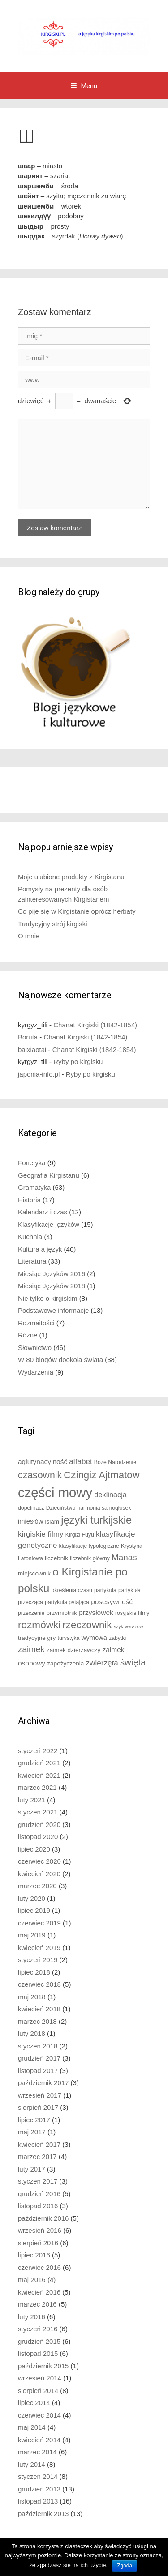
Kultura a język (40, 1249)
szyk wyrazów (128, 1626)
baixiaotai (32, 1049)
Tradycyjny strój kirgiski (52, 924)
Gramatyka (34, 1187)
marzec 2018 (37, 2021)
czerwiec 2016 (39, 2267)
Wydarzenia (35, 1372)
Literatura (32, 1261)
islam (52, 1521)
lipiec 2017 (34, 2120)
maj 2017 (32, 2132)
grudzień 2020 (39, 1824)
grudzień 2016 (39, 2193)
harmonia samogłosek (104, 1508)
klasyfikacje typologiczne (89, 1546)
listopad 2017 (38, 2070)
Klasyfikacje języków (48, 1224)
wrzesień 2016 (39, 2230)
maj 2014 (32, 2427)
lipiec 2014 (34, 2402)
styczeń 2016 (37, 2329)
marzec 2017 (37, 2156)
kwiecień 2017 (39, 2144)
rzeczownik (87, 1625)
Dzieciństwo (60, 1508)
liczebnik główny (90, 1558)
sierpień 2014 (38, 2390)
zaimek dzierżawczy (73, 1650)
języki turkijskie (96, 1520)
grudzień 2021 (39, 1763)
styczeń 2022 (37, 1750)
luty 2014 (31, 2464)
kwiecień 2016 (39, 2292)
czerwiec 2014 (39, 2415)
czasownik (40, 1475)
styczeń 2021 (37, 1812)
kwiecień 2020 (39, 1874)
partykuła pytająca (67, 1602)
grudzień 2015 (39, 2341)
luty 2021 (31, 1800)
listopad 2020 (38, 1836)
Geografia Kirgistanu (48, 1175)
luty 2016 (31, 2317)
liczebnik (56, 1558)
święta (133, 1662)
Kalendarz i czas (42, 1212)
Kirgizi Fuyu (79, 1535)
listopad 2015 (38, 2353)
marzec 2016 (37, 2304)
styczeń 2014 (37, 2476)
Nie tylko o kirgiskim (48, 1298)
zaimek (31, 1649)
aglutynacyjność (42, 1461)
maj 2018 (32, 1997)
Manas (124, 1557)
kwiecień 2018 (39, 2009)
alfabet (80, 1461)
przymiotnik (62, 1612)
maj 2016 (32, 2279)
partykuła (105, 1590)
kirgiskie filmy (41, 1534)
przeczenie (31, 1613)
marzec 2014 (37, 2452)
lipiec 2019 (34, 1910)
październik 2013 (43, 2513)
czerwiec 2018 (39, 1984)
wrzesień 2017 (39, 2095)
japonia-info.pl (39, 1074)
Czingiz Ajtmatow (101, 1475)
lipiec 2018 (34, 1972)
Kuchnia (30, 1236)
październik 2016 (43, 2218)
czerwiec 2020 (39, 1861)
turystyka (69, 1638)
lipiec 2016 (34, 2255)
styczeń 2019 (37, 1959)
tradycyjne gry (37, 1638)
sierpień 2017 (38, 2107)
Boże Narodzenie (115, 1462)
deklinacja (110, 1494)
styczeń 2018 (37, 2046)
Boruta (28, 1037)
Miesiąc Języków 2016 (51, 1273)
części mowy (55, 1492)
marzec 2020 (37, 1886)
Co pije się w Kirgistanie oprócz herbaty (77, 911)
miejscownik (34, 1573)
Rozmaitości (36, 1323)
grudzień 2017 (39, 2058)
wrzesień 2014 (39, 2378)
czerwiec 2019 (39, 1923)
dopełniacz (31, 1508)
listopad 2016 (38, 2206)
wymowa (94, 1637)
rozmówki (39, 1625)
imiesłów (30, 1521)
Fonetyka (32, 1163)
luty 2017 (31, 2169)
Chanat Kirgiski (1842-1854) (95, 1025)
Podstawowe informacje (53, 1310)
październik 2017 (43, 2082)
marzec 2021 (37, 1787)
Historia (29, 1200)
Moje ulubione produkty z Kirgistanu (71, 877)
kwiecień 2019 (39, 1947)
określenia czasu (72, 1590)
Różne (27, 1335)
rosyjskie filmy (132, 1613)
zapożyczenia (65, 1663)
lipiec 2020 (34, 1849)
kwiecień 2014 (39, 2440)
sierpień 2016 (38, 2243)
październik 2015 (43, 2366)
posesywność (112, 1601)
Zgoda (124, 2566)
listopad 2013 (38, 2501)
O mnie (28, 936)
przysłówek (96, 1612)
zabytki (117, 1638)
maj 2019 (32, 1935)
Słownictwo (35, 1347)
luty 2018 (31, 2033)
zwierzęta (102, 1663)
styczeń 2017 (37, 2181)
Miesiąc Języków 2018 (51, 1286)
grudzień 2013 (39, 2489)
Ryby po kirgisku (78, 1061)
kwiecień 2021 (39, 1775)
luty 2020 (31, 1898)
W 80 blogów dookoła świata (60, 1359)
